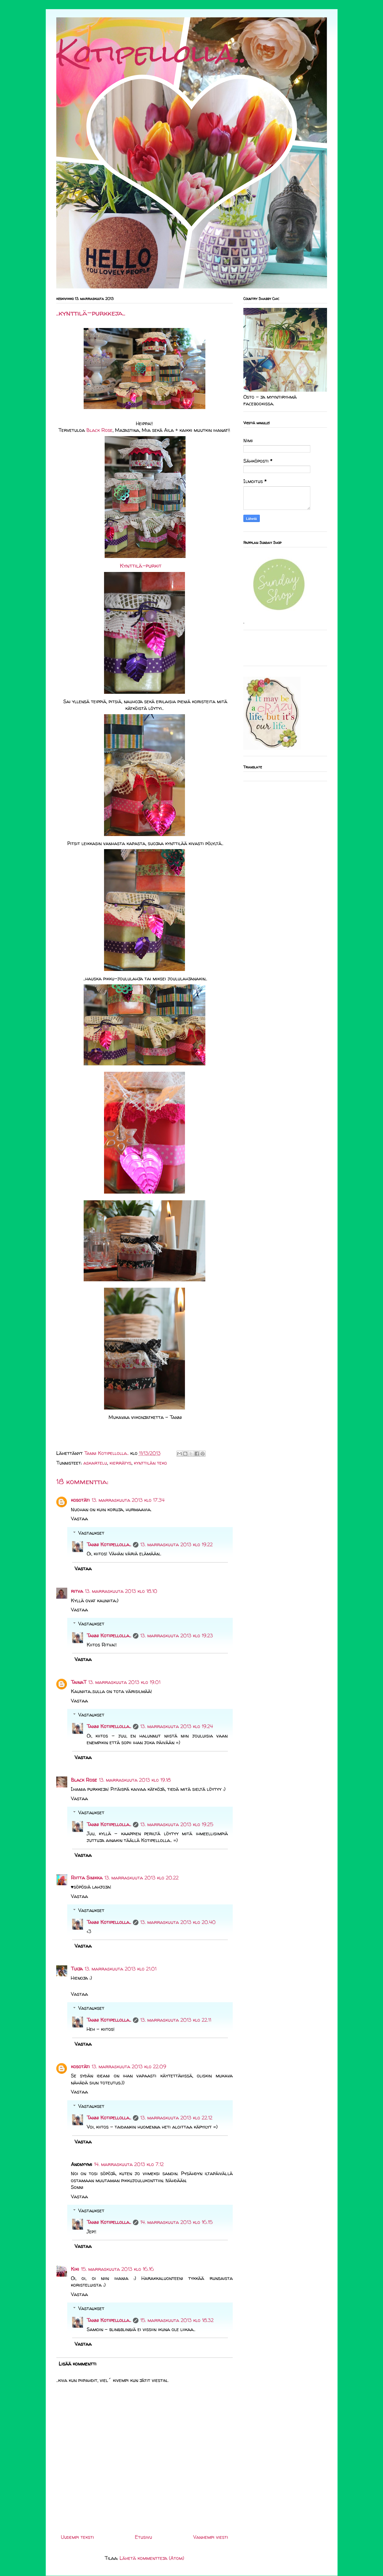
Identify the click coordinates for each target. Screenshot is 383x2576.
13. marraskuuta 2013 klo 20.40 (178, 1922)
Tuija (77, 1968)
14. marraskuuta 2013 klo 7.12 (129, 2164)
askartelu (95, 1462)
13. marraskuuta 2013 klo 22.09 (129, 2066)
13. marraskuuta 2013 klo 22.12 (176, 2117)
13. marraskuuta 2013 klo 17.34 (128, 1500)
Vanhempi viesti (210, 2537)
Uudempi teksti (77, 2537)
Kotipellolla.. (151, 53)
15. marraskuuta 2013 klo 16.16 (117, 2269)
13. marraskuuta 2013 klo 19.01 (124, 1682)
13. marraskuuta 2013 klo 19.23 (176, 1635)
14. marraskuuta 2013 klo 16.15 (176, 2222)
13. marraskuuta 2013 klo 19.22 (176, 1544)
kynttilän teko (150, 1462)
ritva (77, 1591)
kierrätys (120, 1462)
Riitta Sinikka (87, 1877)
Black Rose (99, 430)
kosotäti (80, 1500)
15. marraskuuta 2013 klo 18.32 (177, 2320)
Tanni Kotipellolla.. (109, 1544)
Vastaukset (91, 1533)
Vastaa (79, 1518)
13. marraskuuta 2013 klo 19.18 (135, 1780)
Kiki (75, 2269)
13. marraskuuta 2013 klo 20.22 (141, 1877)
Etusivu (143, 2537)
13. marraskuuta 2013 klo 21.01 (120, 1968)
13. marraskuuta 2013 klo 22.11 (175, 2020)
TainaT (78, 1682)
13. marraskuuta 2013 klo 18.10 (121, 1591)
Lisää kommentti (77, 2363)
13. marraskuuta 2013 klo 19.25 (176, 1824)
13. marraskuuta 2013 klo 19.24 (176, 1726)
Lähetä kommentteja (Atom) (152, 2558)
